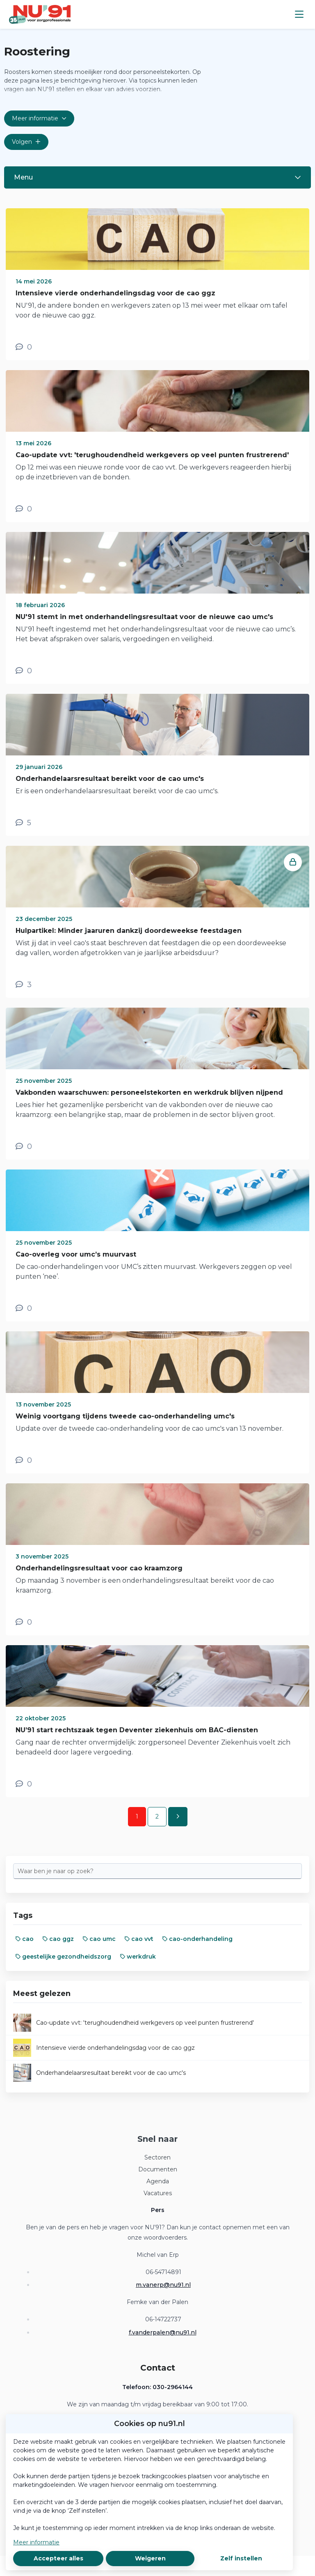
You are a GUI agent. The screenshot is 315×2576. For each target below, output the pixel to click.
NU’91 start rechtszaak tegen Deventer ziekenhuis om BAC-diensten (137, 1730)
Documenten (157, 2169)
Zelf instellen (241, 2558)
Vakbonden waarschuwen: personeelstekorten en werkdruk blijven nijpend (149, 1092)
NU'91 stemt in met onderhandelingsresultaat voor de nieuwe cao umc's (144, 617)
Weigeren (150, 2558)
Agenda (157, 2181)
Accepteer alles (58, 2558)
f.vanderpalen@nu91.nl (162, 2332)
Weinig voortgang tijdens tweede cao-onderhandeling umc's (125, 1416)
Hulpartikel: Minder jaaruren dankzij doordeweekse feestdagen (129, 931)
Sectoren (157, 2157)
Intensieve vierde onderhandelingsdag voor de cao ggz (115, 293)
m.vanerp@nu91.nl (163, 2284)
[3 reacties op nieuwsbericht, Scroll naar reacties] (24, 984)
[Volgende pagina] (177, 1816)
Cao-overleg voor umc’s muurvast (76, 1254)
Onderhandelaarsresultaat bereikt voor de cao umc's (110, 779)
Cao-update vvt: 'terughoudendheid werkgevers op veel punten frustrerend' (152, 455)
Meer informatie (36, 2542)
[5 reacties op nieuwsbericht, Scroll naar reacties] (23, 822)
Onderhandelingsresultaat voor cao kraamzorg (99, 1568)
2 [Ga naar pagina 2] (157, 1816)
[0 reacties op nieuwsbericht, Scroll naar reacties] (24, 347)
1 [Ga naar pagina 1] (137, 1816)
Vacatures (158, 2193)
